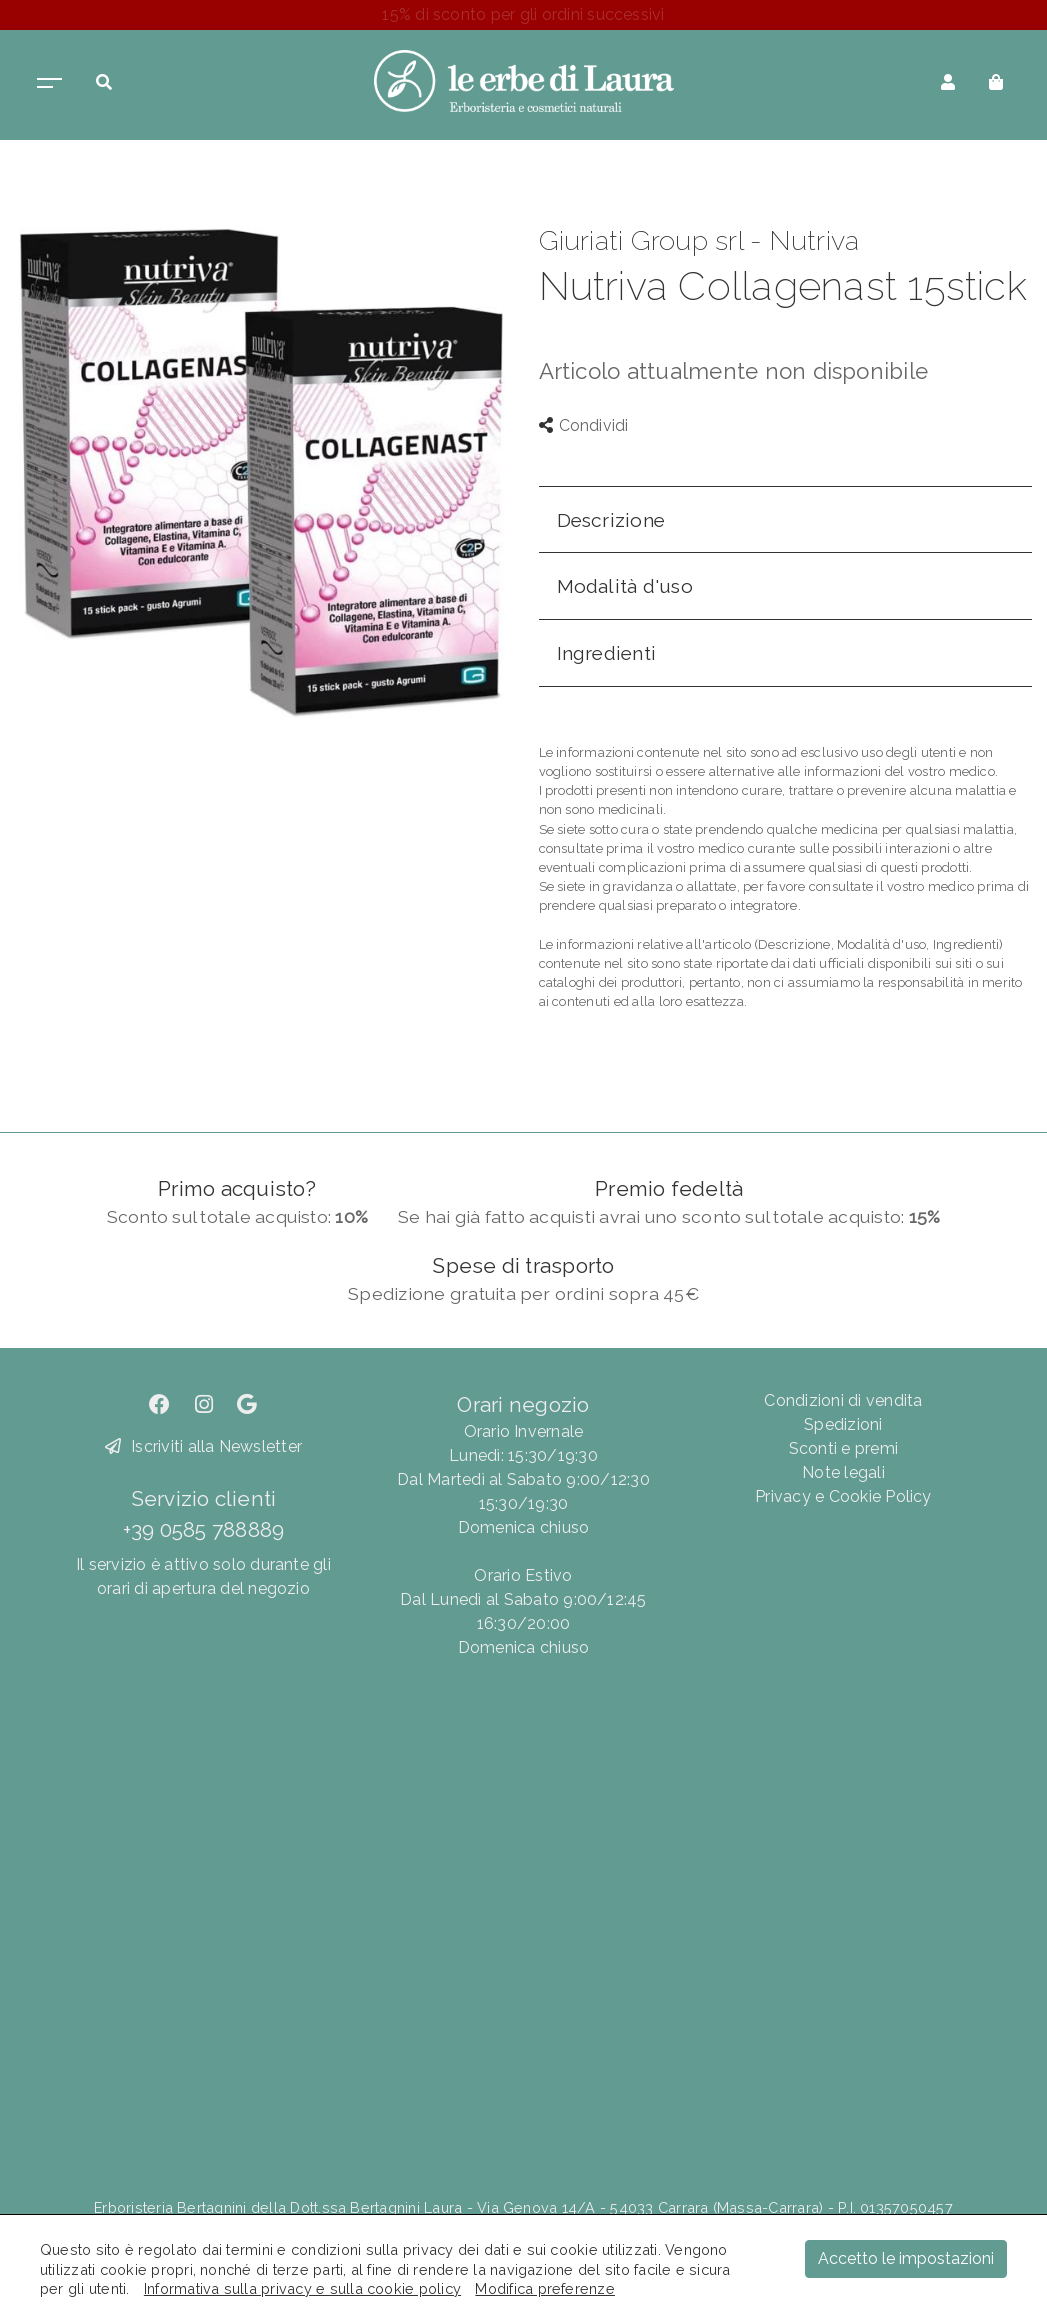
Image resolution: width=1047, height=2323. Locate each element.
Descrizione (611, 520)
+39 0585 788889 (204, 1529)
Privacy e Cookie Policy (843, 1496)
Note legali (843, 1472)
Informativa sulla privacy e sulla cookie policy (302, 2288)
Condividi (584, 425)
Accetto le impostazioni (906, 2258)
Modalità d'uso (625, 586)
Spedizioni (843, 1424)
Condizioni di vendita (843, 1400)
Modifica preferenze (545, 2288)
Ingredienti (607, 653)
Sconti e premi (843, 1448)
